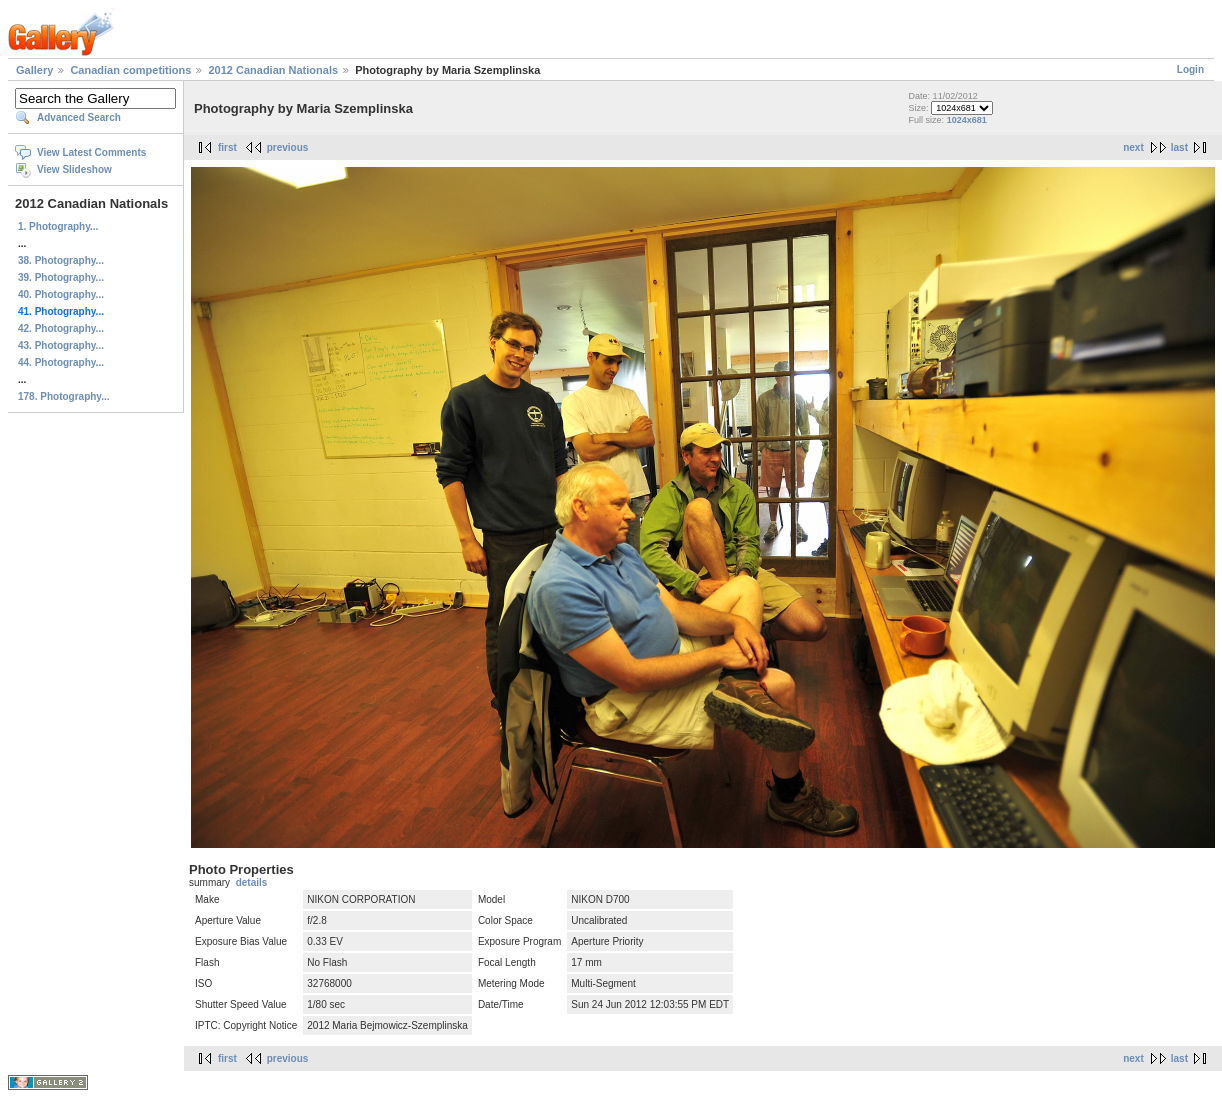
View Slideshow (74, 169)
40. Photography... (61, 294)
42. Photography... (61, 328)
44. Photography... (61, 362)
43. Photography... (61, 345)
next (1133, 147)
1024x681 (967, 120)
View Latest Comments (91, 152)
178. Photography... (64, 396)
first (227, 147)
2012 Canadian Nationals (273, 70)
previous (288, 147)
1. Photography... (58, 226)
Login (1190, 69)
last (1179, 147)
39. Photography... (61, 277)
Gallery (34, 70)
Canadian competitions (130, 70)
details (252, 882)
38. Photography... (61, 260)
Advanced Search (79, 117)
